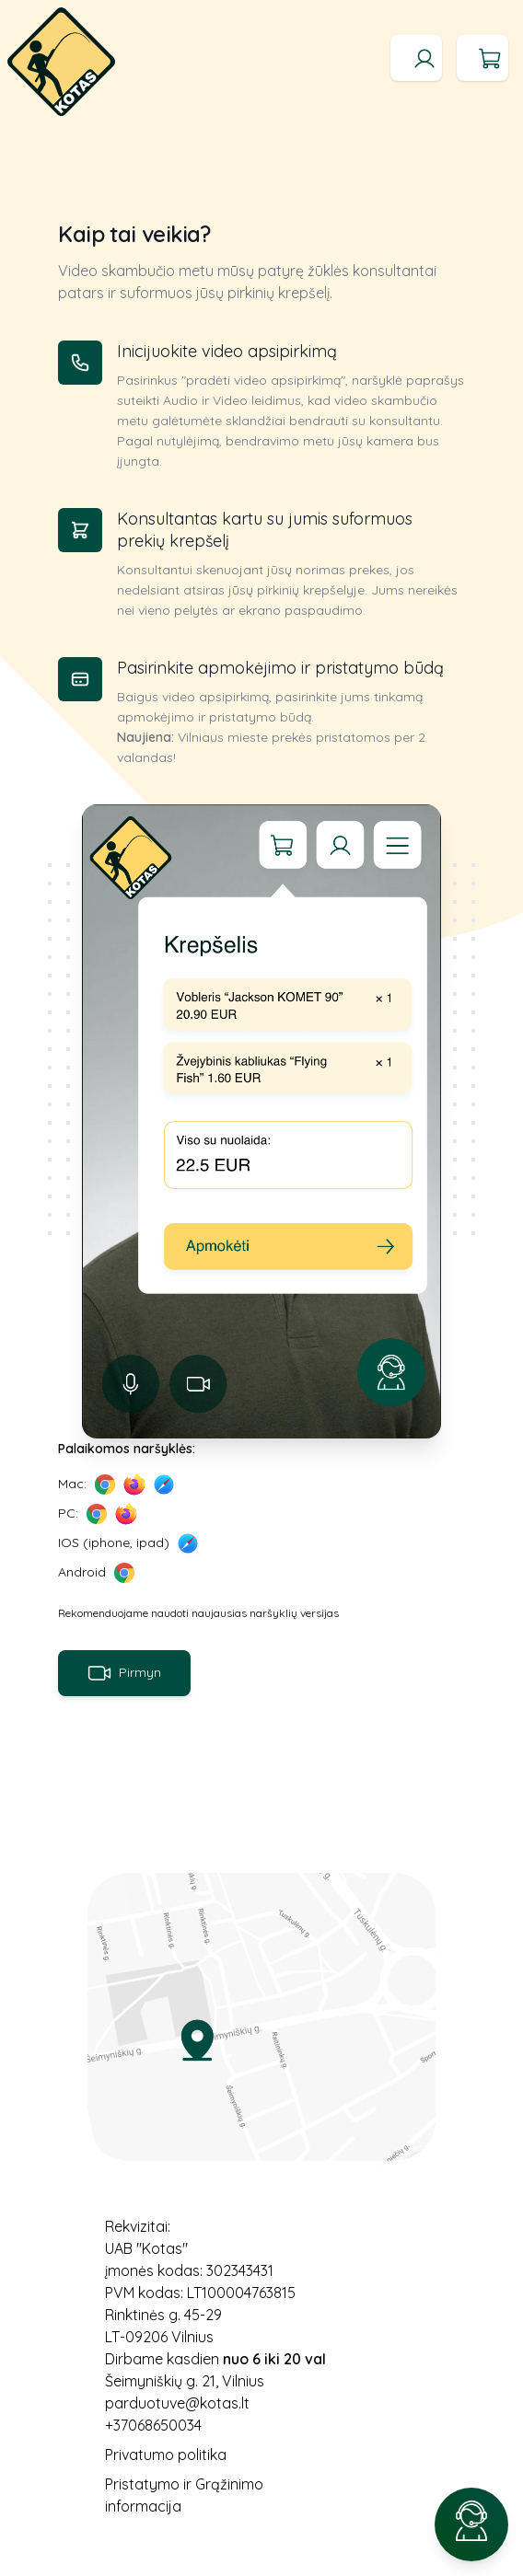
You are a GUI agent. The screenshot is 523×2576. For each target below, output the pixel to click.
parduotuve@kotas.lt (177, 2403)
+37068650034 (153, 2425)
